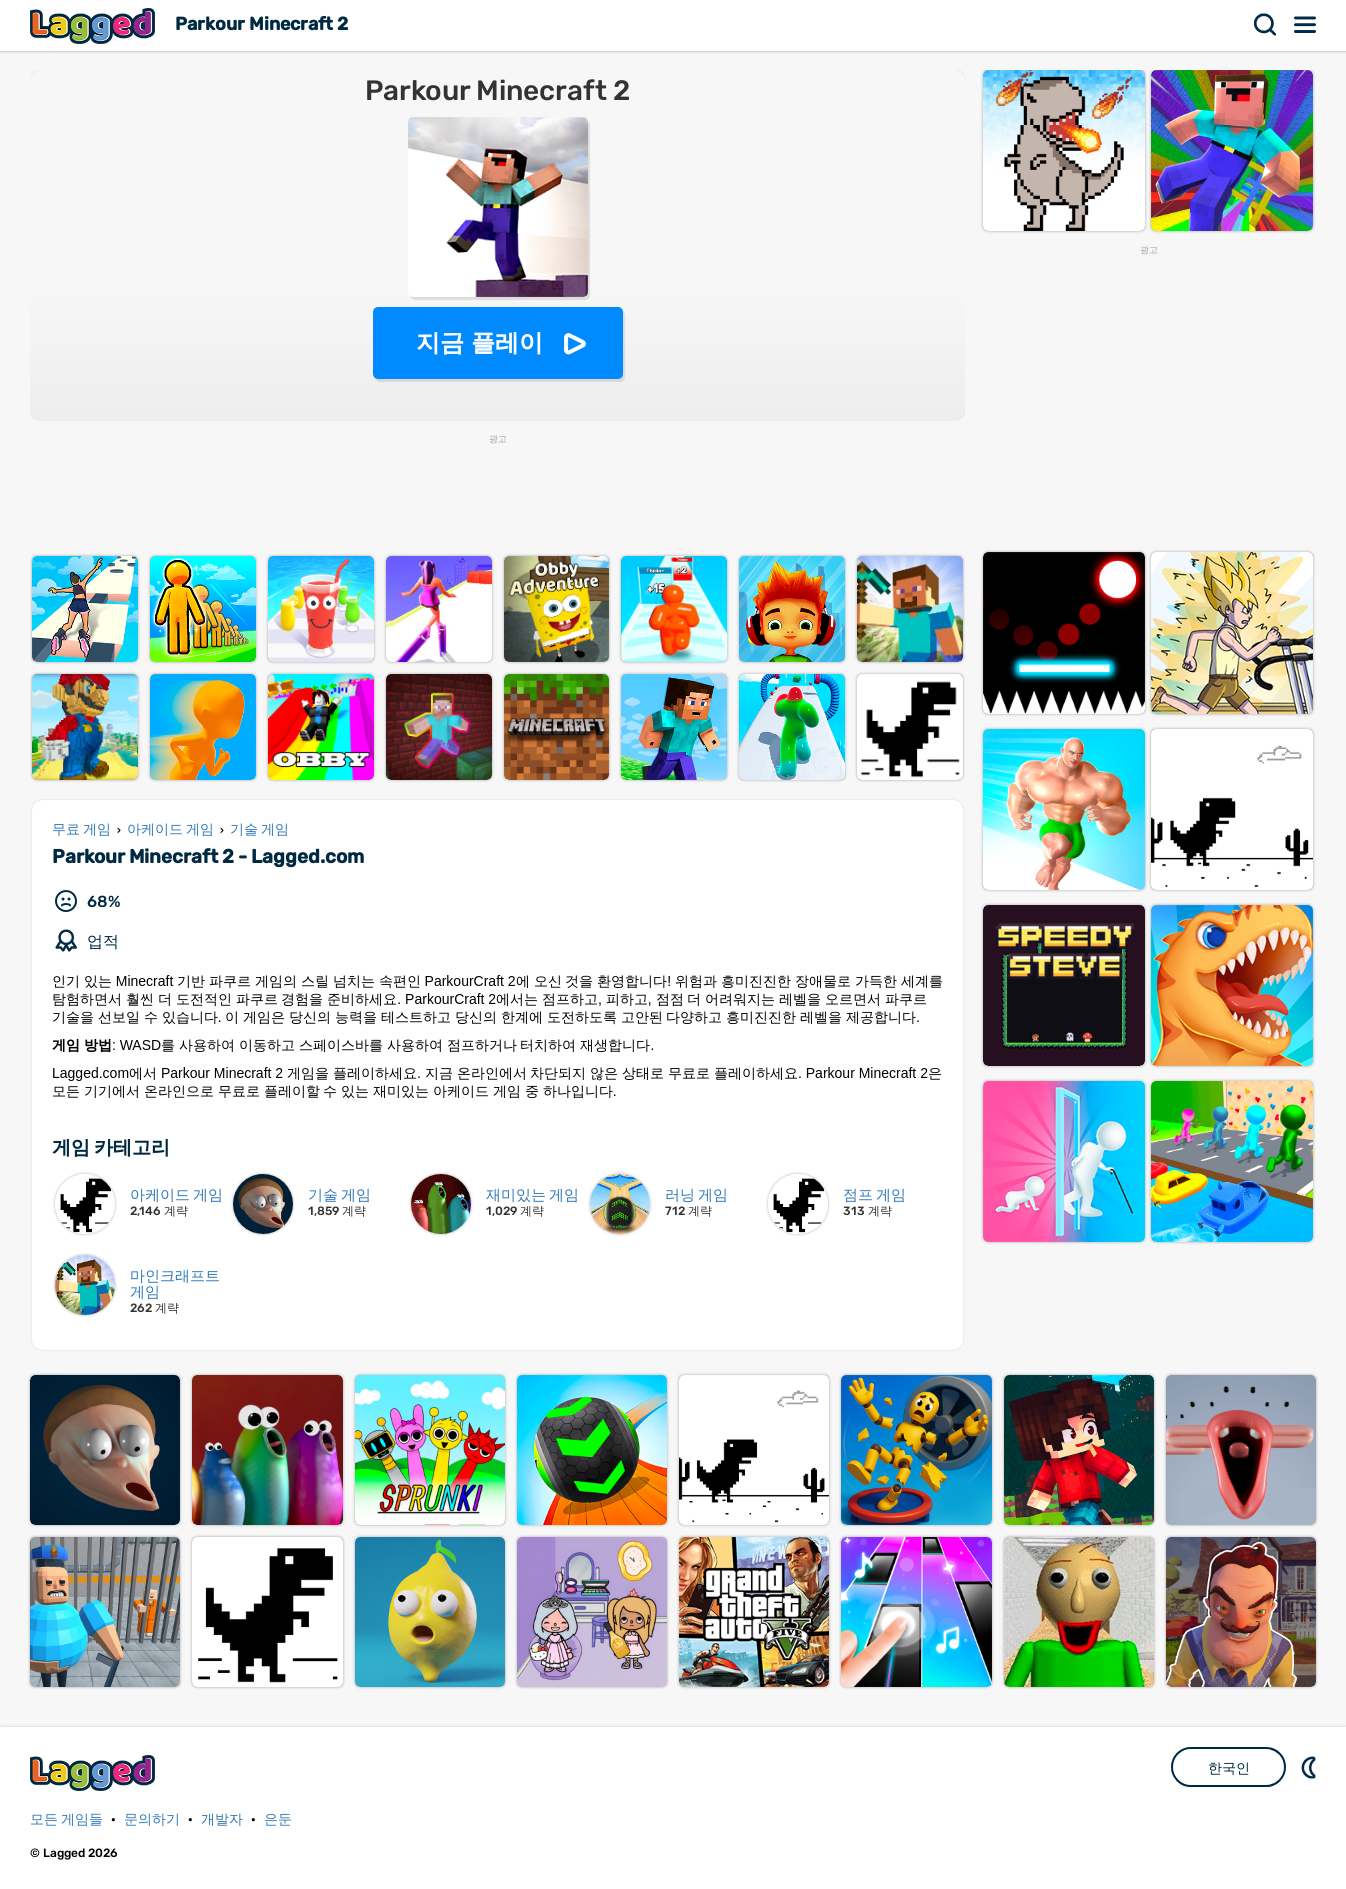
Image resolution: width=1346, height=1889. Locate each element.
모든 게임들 (66, 1819)
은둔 (278, 1819)
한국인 (1229, 1768)
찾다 (1266, 25)
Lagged (95, 25)
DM (1311, 1767)
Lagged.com (95, 1772)
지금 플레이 (479, 342)
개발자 (222, 1819)
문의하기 (152, 1819)
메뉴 (1306, 25)
